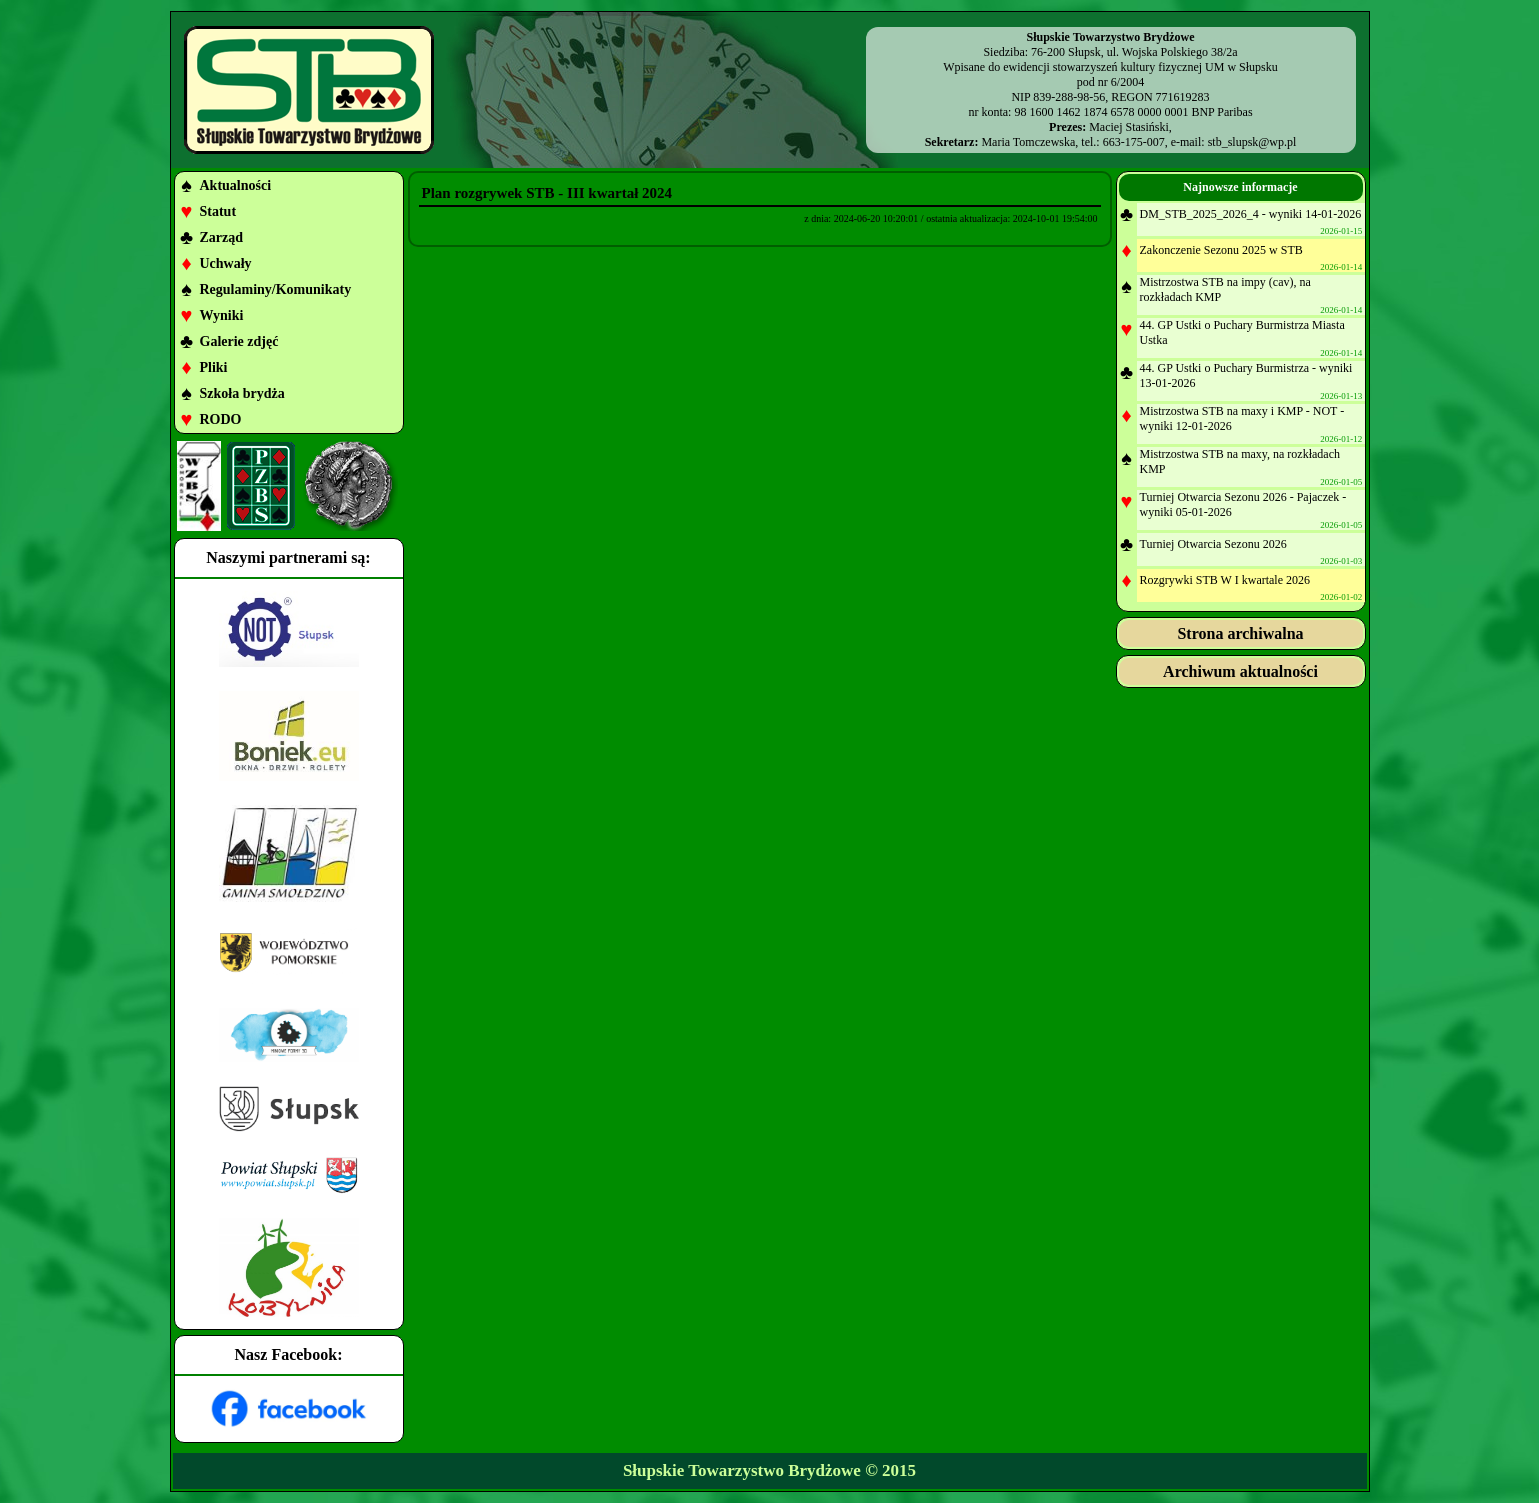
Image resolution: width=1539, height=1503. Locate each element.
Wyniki (222, 315)
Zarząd (222, 237)
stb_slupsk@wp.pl (1252, 142)
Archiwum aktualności (1240, 671)
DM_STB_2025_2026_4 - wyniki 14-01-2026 (1251, 214)
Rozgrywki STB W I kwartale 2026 (1225, 580)
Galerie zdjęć (239, 341)
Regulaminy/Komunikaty (276, 289)
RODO (221, 419)
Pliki (214, 367)
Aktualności (236, 185)
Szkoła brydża (242, 393)
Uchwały (226, 263)
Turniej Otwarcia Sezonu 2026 (1213, 544)
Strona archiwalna (1240, 633)
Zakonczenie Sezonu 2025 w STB (1221, 250)
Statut (218, 211)
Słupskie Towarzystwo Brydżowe (742, 1470)
